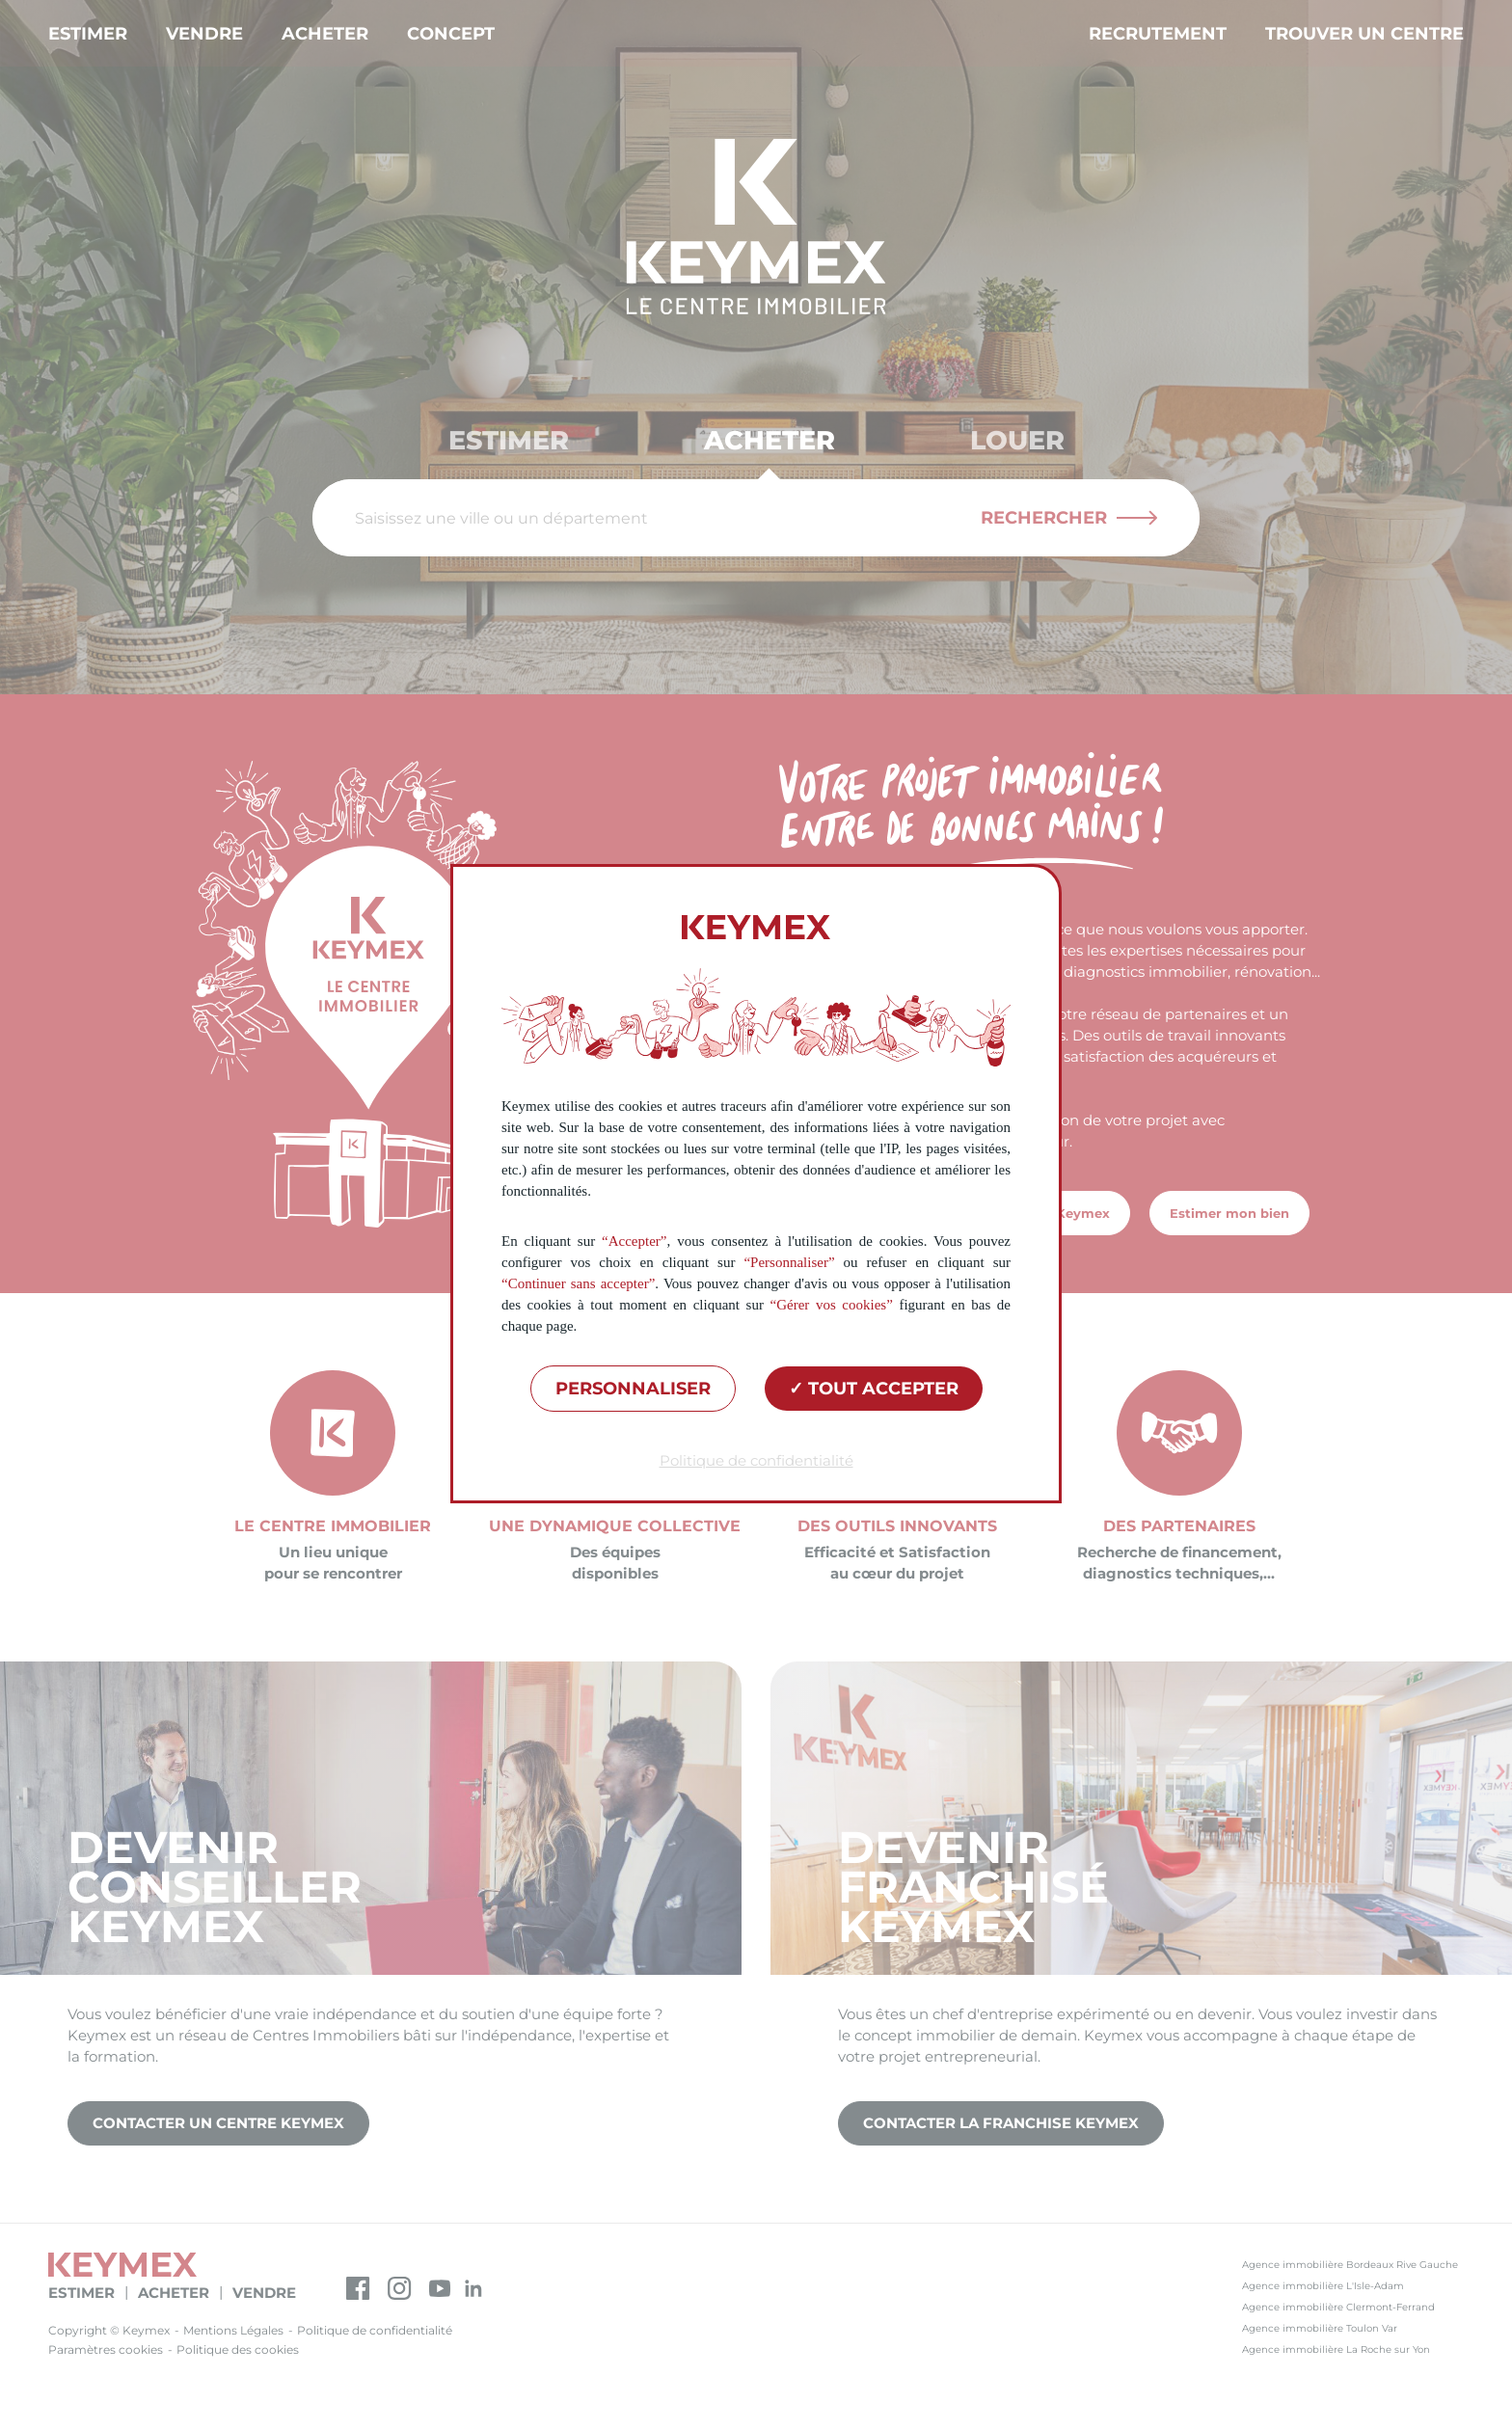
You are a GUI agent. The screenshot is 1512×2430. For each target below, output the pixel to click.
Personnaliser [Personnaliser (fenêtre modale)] (633, 1388)
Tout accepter (873, 1388)
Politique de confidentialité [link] (756, 1460)
